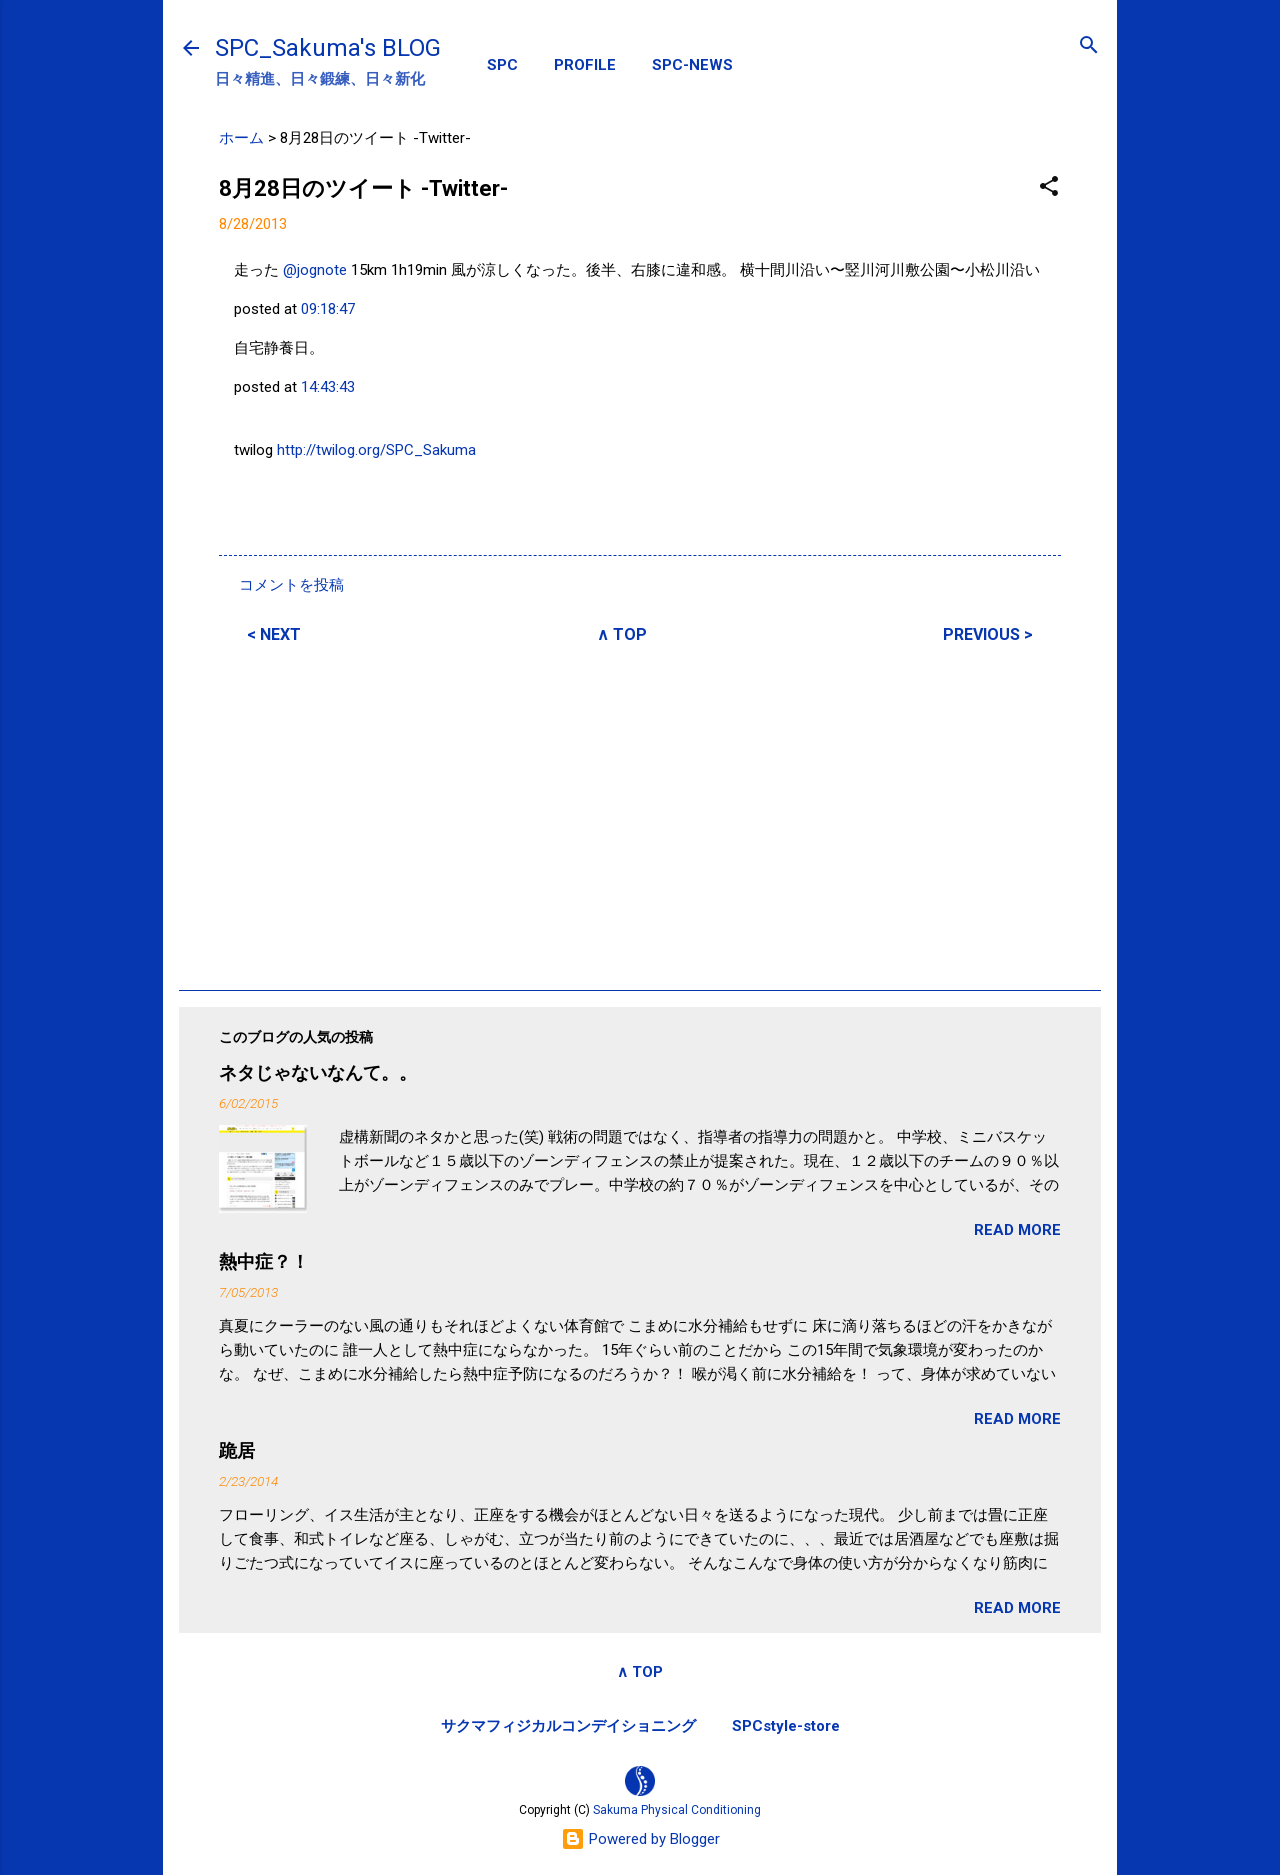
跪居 (237, 1450)
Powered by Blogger (640, 1839)
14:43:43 (328, 387)
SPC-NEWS (692, 65)
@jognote (315, 270)
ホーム (241, 138)
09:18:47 (328, 309)
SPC (502, 65)
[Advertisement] (640, 814)
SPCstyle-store (786, 1726)
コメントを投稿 (291, 585)
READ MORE (1017, 1230)
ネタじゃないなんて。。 (318, 1072)
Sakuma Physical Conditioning (677, 1810)
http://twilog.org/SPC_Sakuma (376, 450)
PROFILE (585, 65)
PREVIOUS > (988, 634)
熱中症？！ (264, 1261)
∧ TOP (622, 634)
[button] (1049, 187)
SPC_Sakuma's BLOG (328, 48)
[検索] (1089, 46)
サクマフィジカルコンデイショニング (568, 1726)
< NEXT (274, 634)
